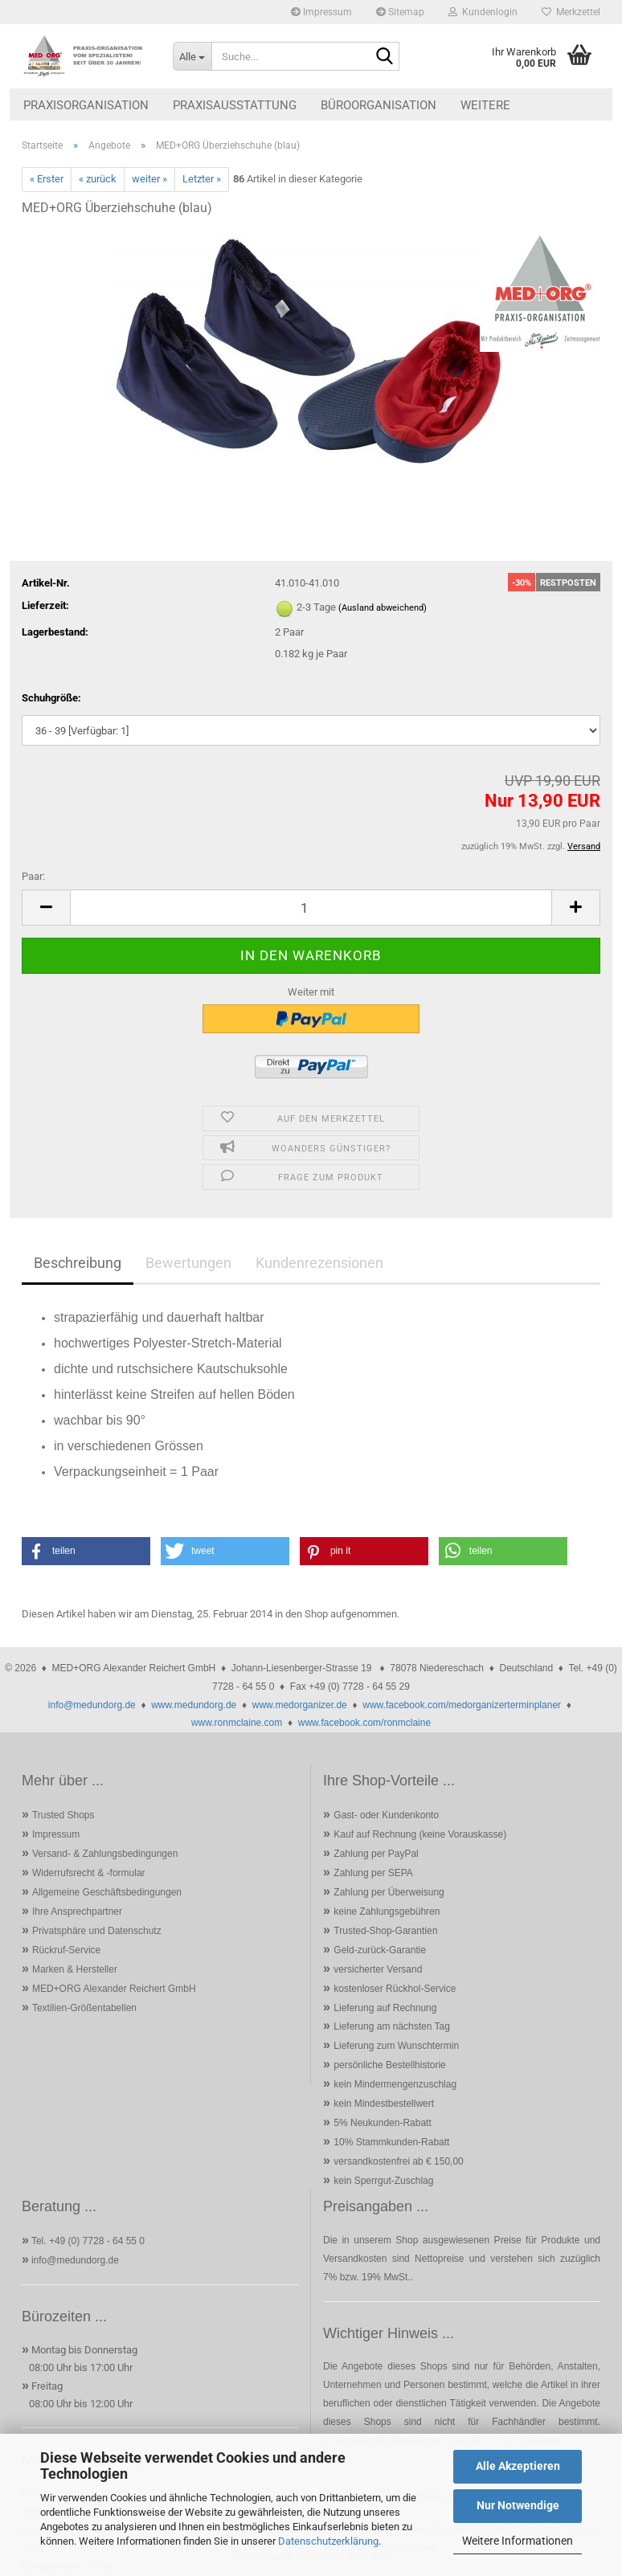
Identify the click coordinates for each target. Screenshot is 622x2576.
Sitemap (400, 12)
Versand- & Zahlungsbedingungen (105, 1853)
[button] (46, 907)
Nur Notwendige (518, 2505)
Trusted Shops (63, 1815)
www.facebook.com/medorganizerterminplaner (461, 1705)
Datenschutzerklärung (328, 2541)
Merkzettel (571, 12)
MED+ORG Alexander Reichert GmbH (114, 1988)
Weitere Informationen (517, 2540)
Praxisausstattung (235, 105)
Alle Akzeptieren (518, 2465)
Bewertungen (188, 1262)
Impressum (321, 12)
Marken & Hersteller (74, 1969)
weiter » (149, 179)
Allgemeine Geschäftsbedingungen (107, 1892)
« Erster (46, 179)
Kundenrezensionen (319, 1262)
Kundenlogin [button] (483, 12)
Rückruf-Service (66, 1950)
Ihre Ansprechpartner (77, 1911)
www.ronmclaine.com (236, 1722)
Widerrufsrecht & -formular (88, 1873)
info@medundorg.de (92, 1705)
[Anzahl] (311, 907)
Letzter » (201, 179)
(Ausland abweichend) (382, 608)
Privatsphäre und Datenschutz (97, 1930)
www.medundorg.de (193, 1705)
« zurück (98, 179)
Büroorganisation (378, 105)
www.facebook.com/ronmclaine (364, 1722)
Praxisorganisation (86, 105)
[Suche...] (192, 56)
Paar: (33, 876)
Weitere (485, 105)
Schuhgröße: (51, 698)
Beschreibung (77, 1262)
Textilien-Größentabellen (84, 2008)
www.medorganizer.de (299, 1705)
